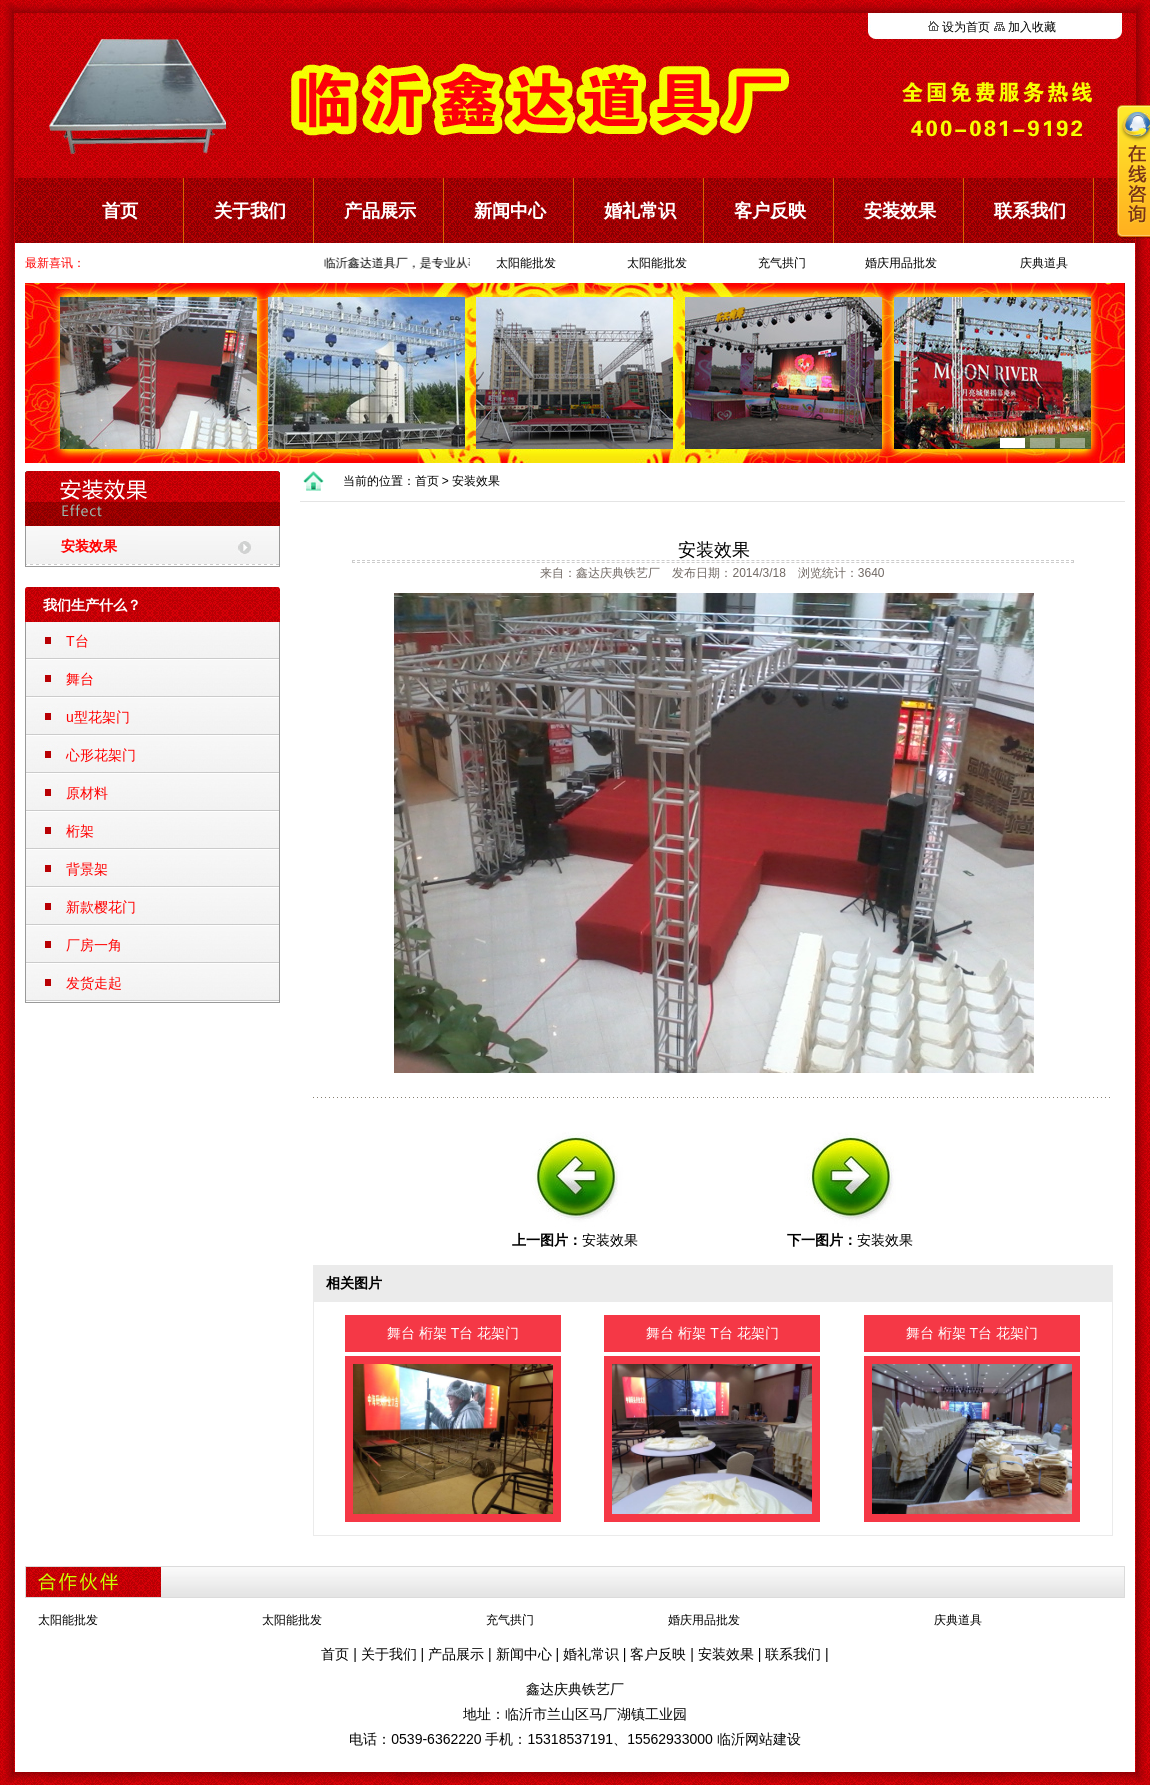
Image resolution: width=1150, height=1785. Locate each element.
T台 (77, 641)
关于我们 (250, 211)
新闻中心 (510, 211)
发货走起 (94, 983)
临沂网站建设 (759, 1739)
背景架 (87, 869)
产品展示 (380, 211)
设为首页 (966, 27)
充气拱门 (782, 263)
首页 (120, 211)
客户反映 (770, 211)
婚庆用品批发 (901, 263)
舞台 (80, 679)
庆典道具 (1044, 263)
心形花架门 (101, 755)
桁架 (80, 831)
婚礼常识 (640, 211)
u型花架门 (98, 717)
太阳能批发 (526, 263)
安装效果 (900, 211)
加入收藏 (1032, 27)
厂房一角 (94, 945)
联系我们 (793, 1654)
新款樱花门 (101, 907)
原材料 (87, 793)
